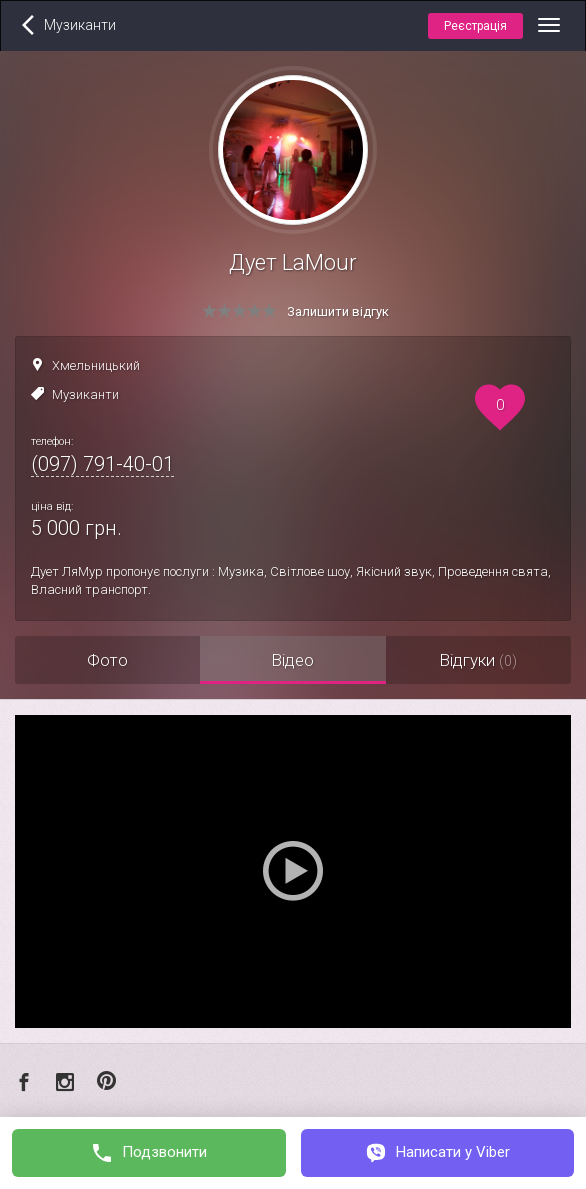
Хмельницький (96, 365)
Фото (107, 660)
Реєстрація (475, 26)
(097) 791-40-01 (102, 464)
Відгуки (478, 660)
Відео (292, 660)
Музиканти (85, 394)
